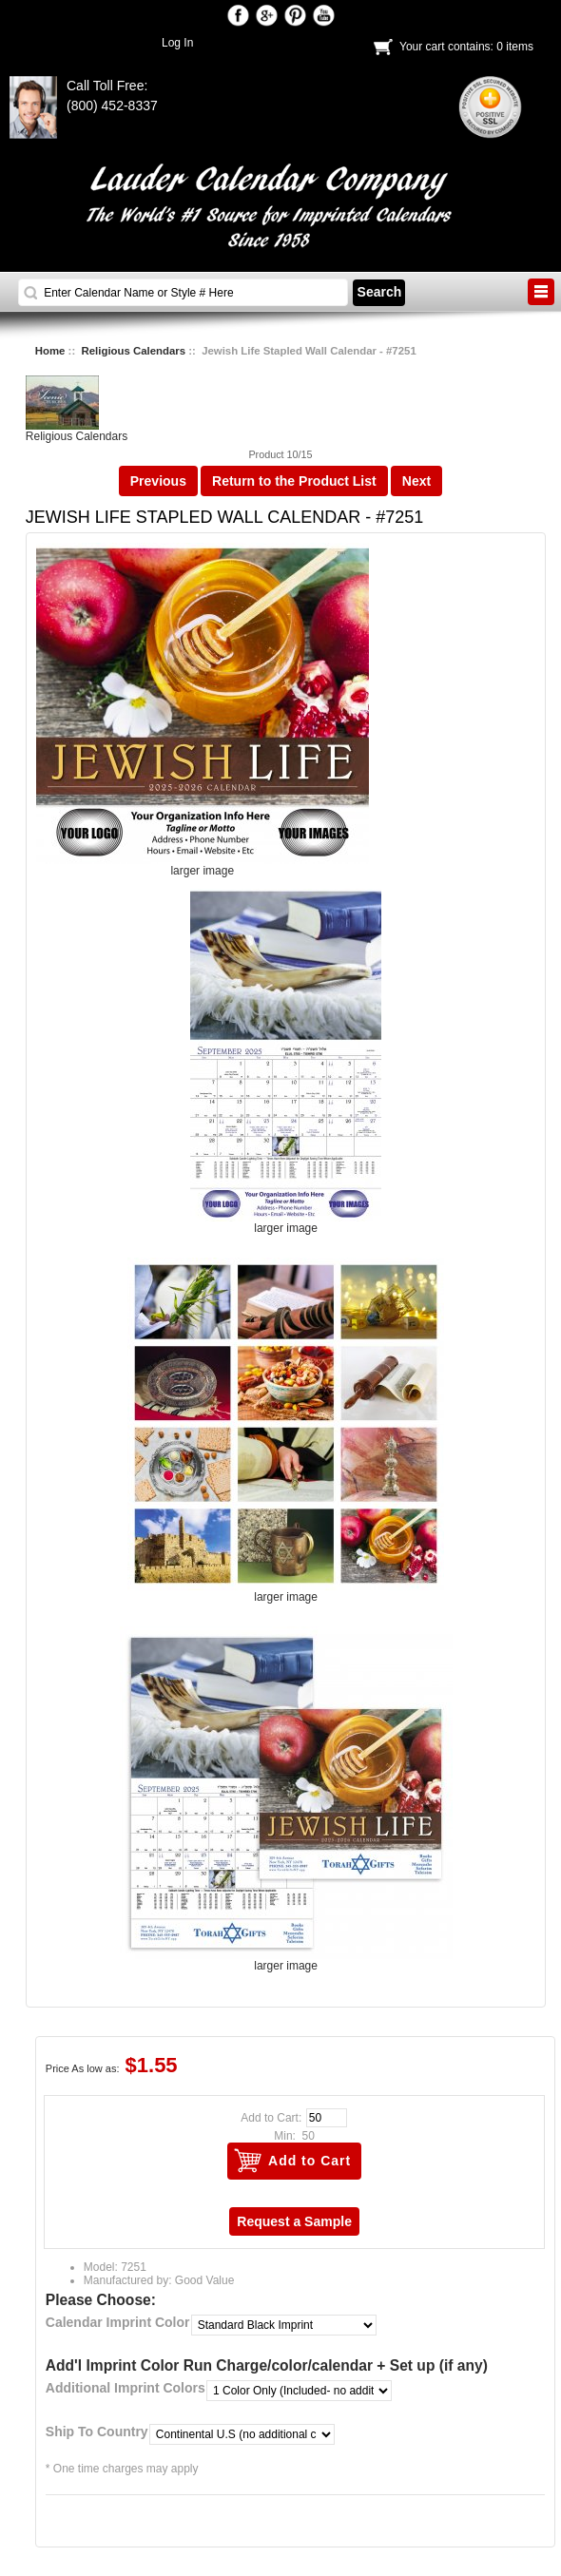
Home (50, 350)
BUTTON (541, 292)
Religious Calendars (134, 350)
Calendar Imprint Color (118, 2322)
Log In (177, 42)
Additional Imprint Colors (125, 2387)
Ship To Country (97, 2431)
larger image (285, 1223)
